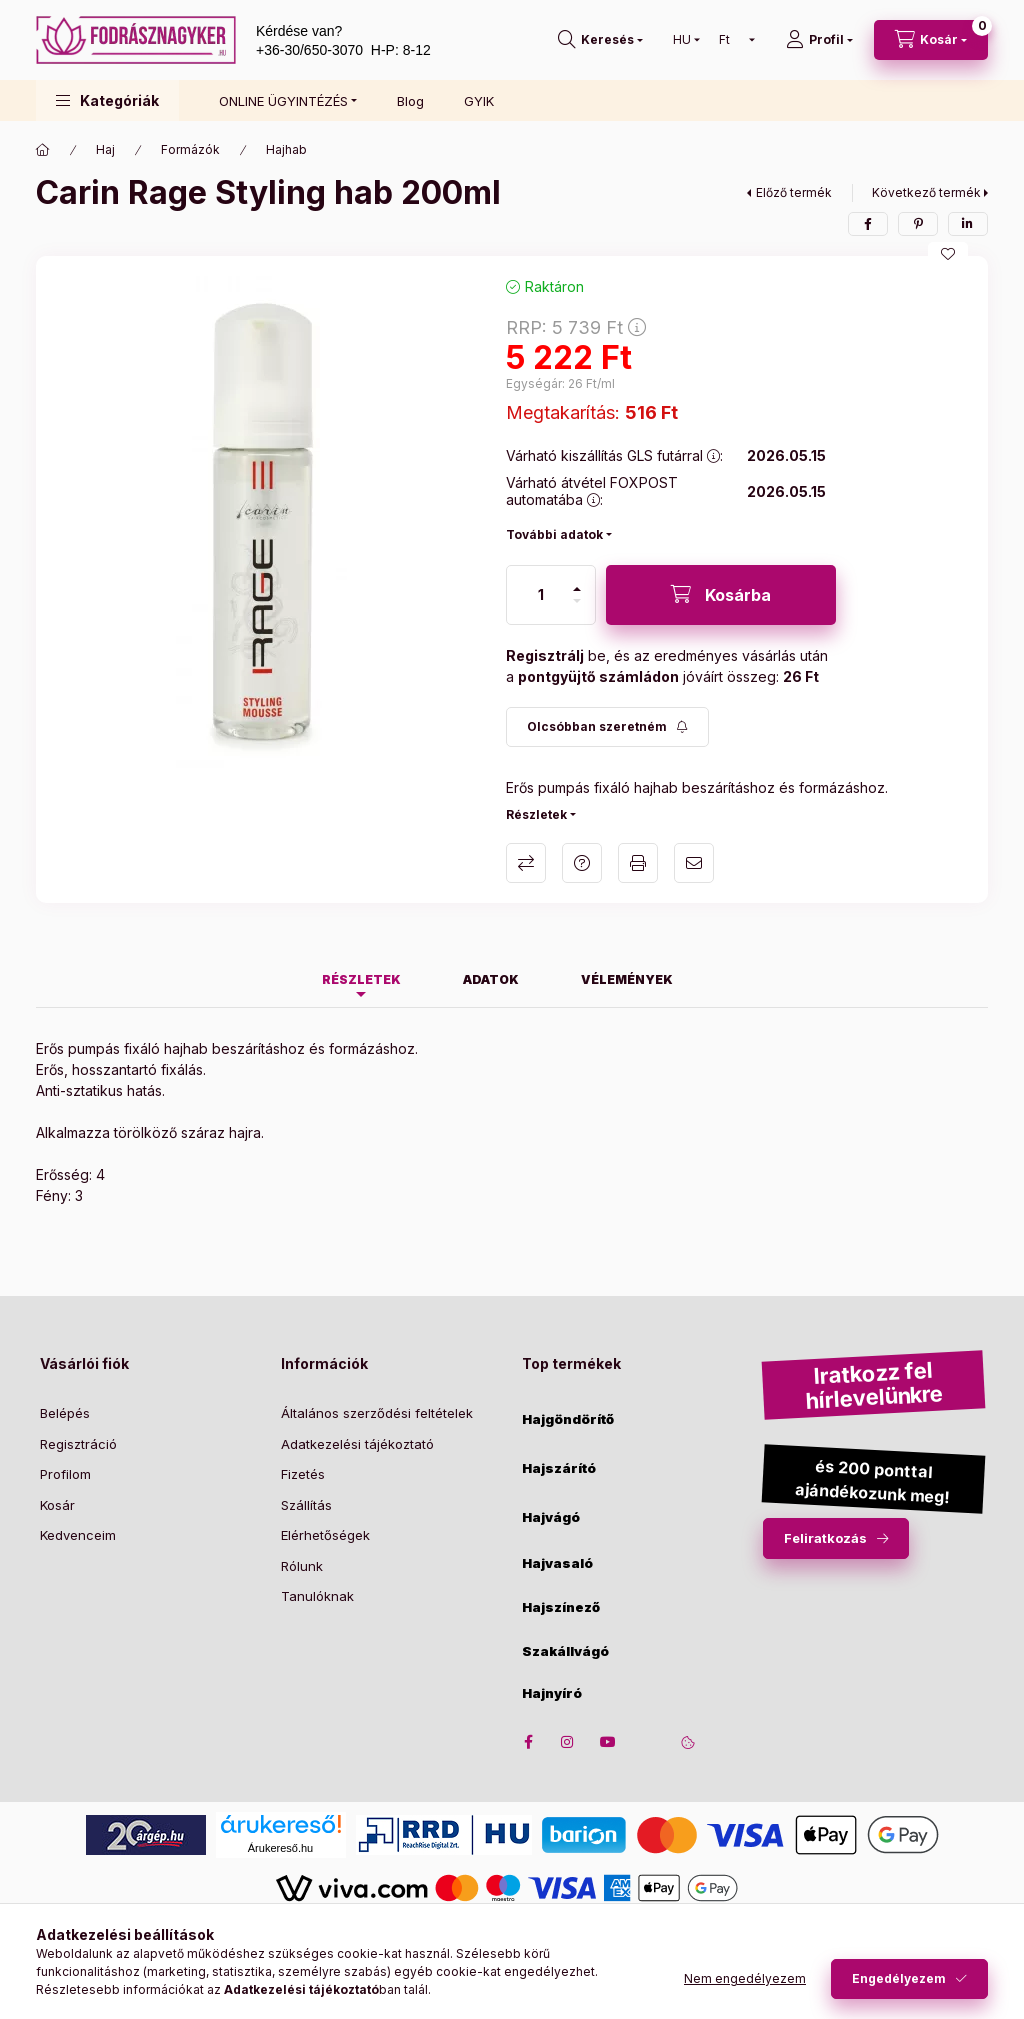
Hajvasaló (557, 1563)
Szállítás (306, 1505)
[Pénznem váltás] (732, 40)
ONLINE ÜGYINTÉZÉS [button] (283, 101)
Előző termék (794, 192)
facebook (528, 1742)
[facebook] (868, 224)
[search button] (600, 40)
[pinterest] (918, 224)
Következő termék (926, 192)
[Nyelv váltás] (682, 40)
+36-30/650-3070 (309, 50)
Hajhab (286, 149)
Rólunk (302, 1566)
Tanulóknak (317, 1596)
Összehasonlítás (526, 863)
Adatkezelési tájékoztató (357, 1444)
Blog (410, 101)
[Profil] (819, 40)
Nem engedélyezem (745, 1978)
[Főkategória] (43, 150)
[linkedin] (968, 224)
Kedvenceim (78, 1535)
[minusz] (577, 601)
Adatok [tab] (491, 979)
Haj (105, 149)
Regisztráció (78, 1444)
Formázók (190, 149)
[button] (107, 100)
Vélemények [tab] (627, 979)
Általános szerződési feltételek (377, 1413)
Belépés (65, 1413)
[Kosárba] (721, 595)
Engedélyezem (899, 1978)
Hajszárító (559, 1468)
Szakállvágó (565, 1651)
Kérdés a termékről (582, 863)
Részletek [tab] (361, 979)
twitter (648, 1742)
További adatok (554, 534)
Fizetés (303, 1474)
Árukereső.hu (280, 1848)
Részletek (536, 814)
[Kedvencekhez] (948, 254)
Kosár (57, 1505)
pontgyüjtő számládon (598, 676)
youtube (608, 1742)
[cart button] (931, 40)
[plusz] (577, 589)
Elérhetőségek (325, 1535)
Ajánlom (694, 863)
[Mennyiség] (541, 595)
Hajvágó (551, 1517)
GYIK (479, 101)
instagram (568, 1742)
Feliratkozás (825, 1538)
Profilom (65, 1474)
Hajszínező (561, 1607)
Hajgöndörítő (568, 1419)
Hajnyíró (552, 1693)
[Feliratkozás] (607, 727)
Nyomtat (638, 863)
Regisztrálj (545, 655)
